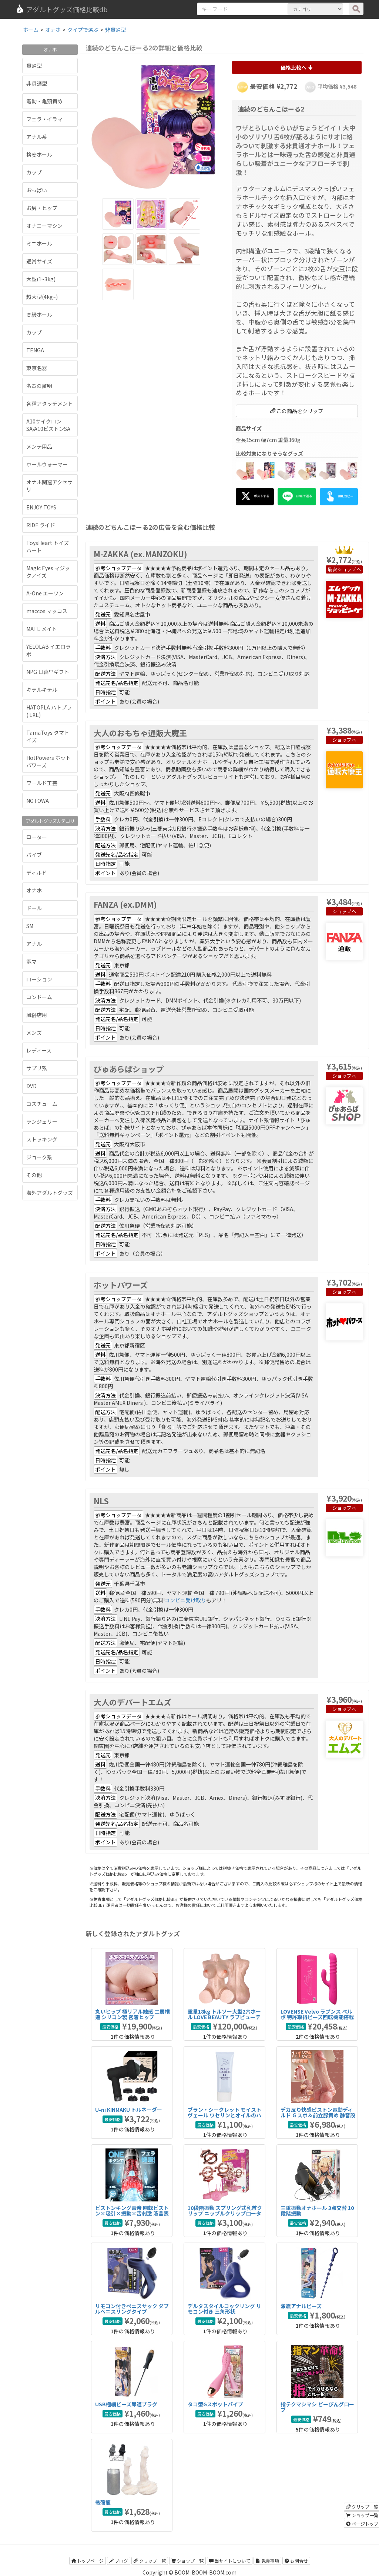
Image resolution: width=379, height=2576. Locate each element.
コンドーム (39, 997)
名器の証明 (39, 385)
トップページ (87, 2560)
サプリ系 (36, 1068)
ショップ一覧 (187, 2560)
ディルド (36, 872)
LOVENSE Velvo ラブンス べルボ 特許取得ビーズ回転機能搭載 (317, 2014)
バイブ (34, 854)
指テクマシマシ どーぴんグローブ (317, 2406)
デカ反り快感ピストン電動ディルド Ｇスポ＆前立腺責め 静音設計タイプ (318, 2115)
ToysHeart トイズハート (47, 546)
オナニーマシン (44, 225)
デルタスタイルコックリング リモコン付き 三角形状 (224, 2308)
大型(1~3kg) (41, 279)
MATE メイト (41, 628)
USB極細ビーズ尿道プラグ (126, 2404)
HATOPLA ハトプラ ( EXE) (49, 711)
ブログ (118, 2560)
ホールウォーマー (47, 464)
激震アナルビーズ (301, 2306)
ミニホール (39, 243)
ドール (34, 908)
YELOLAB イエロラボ (48, 650)
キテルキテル (41, 689)
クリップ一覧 (150, 2560)
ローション (39, 979)
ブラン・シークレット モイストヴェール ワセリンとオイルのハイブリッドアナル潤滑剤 (224, 2115)
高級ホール (39, 314)
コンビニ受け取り (185, 1600)
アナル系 (36, 136)
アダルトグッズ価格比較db (62, 9)
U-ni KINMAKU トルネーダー (128, 2109)
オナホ (34, 890)
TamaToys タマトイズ (47, 736)
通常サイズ (39, 261)
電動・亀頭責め (44, 101)
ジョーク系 (39, 1157)
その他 (34, 1175)
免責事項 (267, 2560)
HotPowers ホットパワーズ (48, 761)
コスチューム (41, 1103)
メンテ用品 (39, 446)
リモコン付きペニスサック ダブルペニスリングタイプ (132, 2308)
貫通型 (34, 65)
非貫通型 (36, 83)
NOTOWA (37, 800)
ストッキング (41, 1139)
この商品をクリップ (296, 411)
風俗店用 (36, 1014)
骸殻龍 (103, 2502)
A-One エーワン (45, 593)
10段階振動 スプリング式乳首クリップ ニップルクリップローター (225, 2213)
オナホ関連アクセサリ (49, 485)
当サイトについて (229, 2560)
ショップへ (349, 569)
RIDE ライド (40, 525)
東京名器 (36, 368)
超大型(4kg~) (42, 296)
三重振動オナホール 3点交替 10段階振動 (317, 2210)
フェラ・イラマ (44, 119)
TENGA (35, 350)
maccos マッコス (46, 611)
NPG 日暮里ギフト (47, 671)
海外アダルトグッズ (49, 1192)
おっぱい (36, 190)
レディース (38, 1050)
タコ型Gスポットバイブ (215, 2404)
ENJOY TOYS (41, 507)
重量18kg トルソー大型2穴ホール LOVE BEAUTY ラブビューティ (224, 2017)
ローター (36, 837)
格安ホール (39, 154)
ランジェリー (41, 1121)
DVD (31, 1086)
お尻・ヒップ (41, 208)
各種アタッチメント (49, 403)
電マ (31, 961)
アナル (34, 943)
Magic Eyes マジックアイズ (48, 571)
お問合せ (296, 2560)
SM (29, 926)
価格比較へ (297, 67)
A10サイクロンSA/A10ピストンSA (48, 425)
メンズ (34, 1032)
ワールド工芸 (41, 783)
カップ (34, 172)
